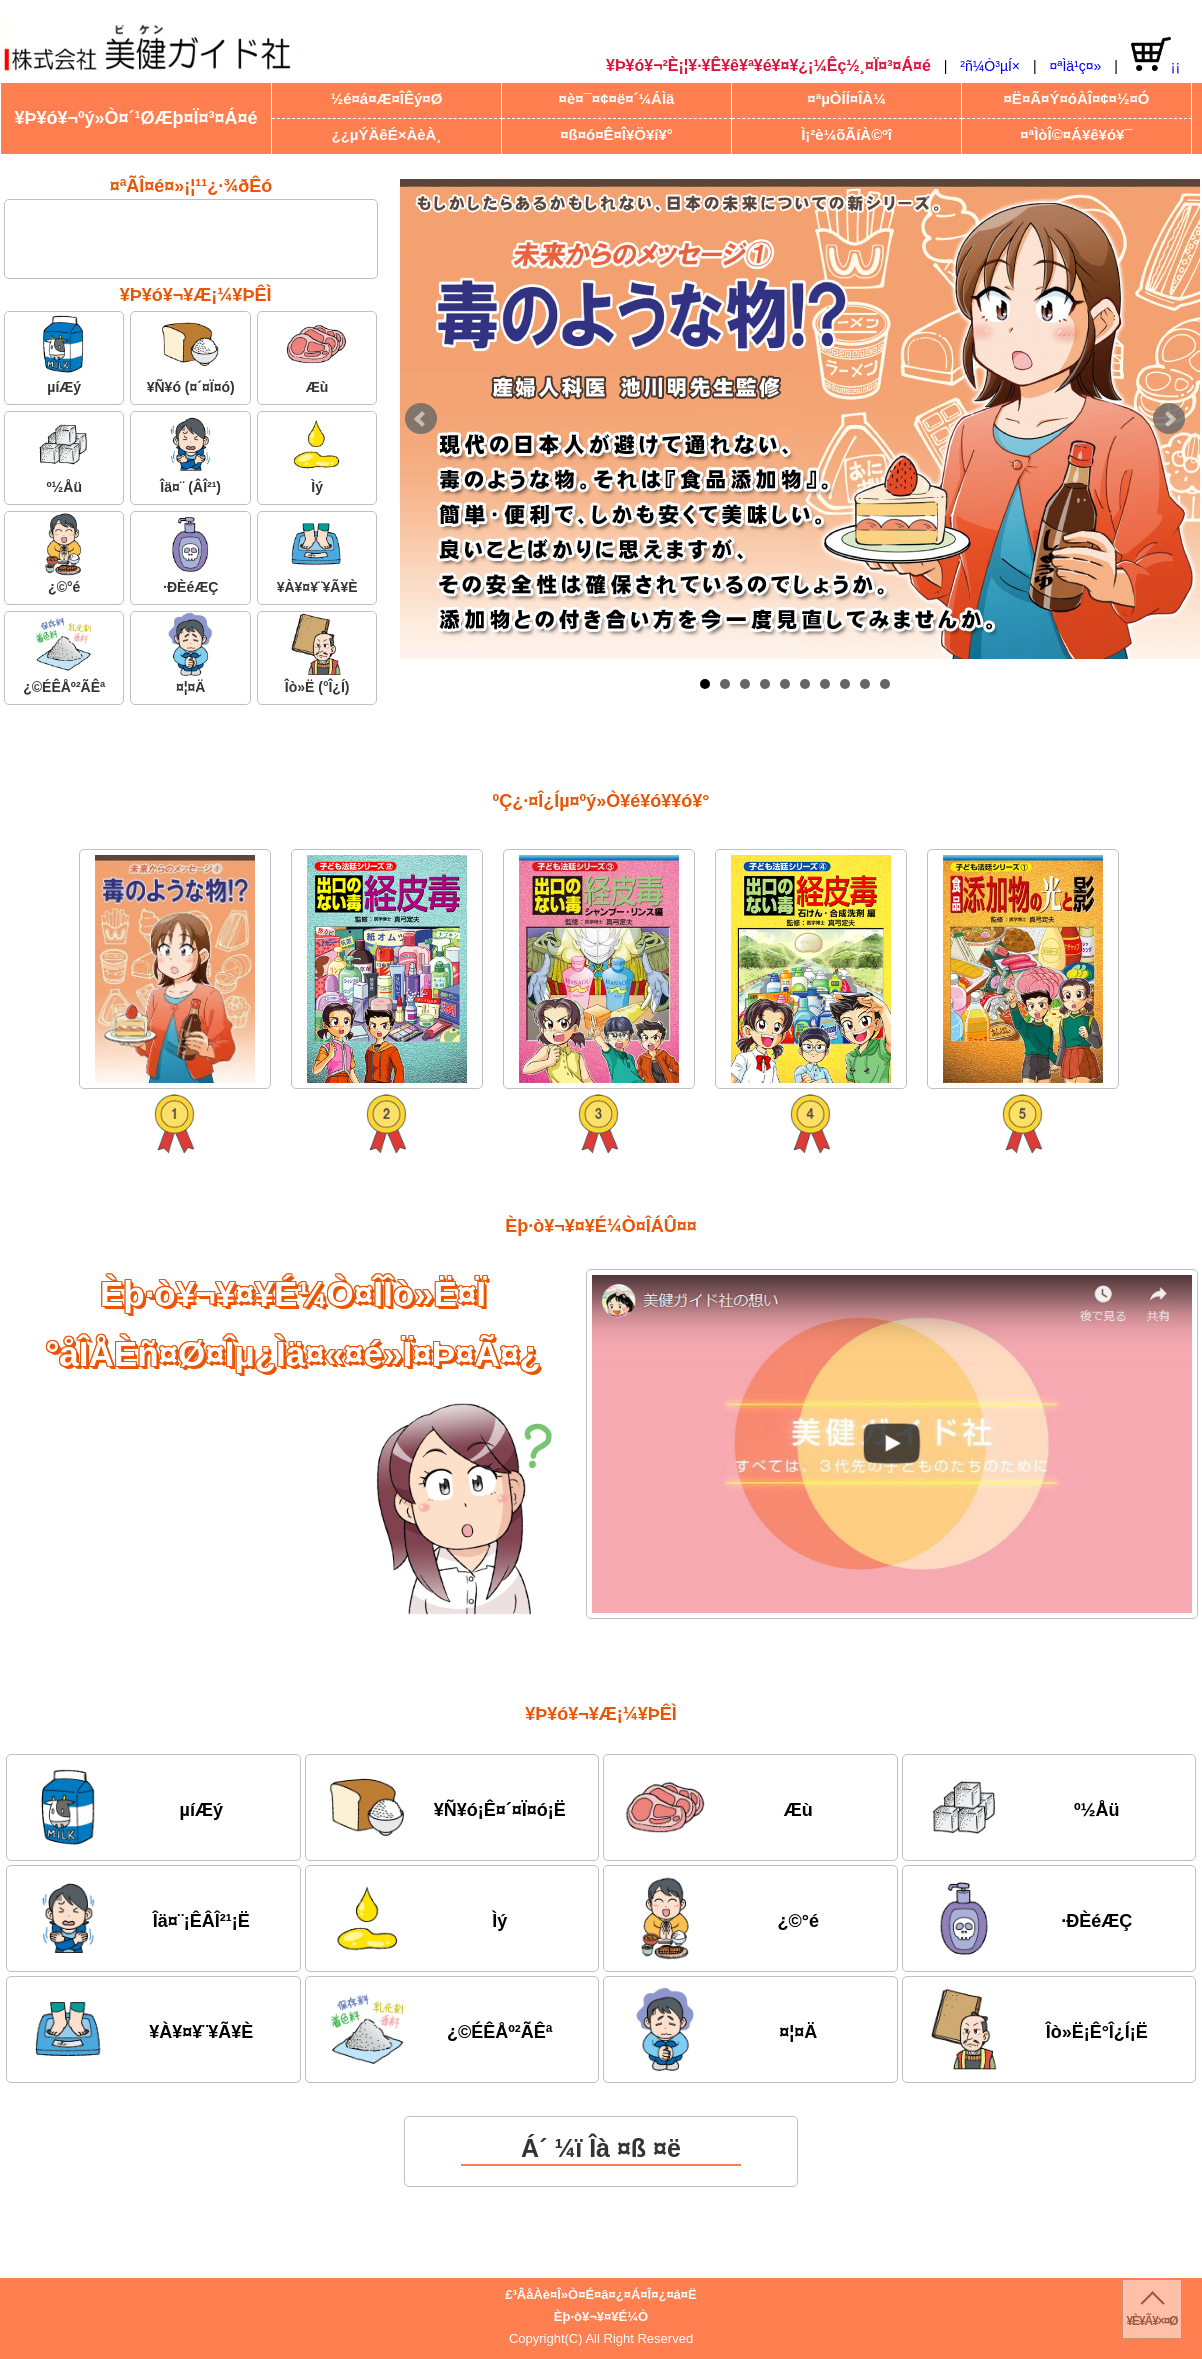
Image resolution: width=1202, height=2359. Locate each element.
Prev (421, 419)
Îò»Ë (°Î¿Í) (317, 653)
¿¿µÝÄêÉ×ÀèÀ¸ (387, 134)
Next (1169, 419)
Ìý (317, 453)
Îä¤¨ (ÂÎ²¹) (191, 453)
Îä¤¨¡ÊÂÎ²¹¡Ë (138, 1918)
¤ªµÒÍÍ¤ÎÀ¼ (846, 98)
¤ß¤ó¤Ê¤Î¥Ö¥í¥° (616, 134)
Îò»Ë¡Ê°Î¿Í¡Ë (1035, 2029)
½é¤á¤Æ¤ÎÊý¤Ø (387, 98)
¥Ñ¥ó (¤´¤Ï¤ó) (191, 353)
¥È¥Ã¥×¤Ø (1151, 2321)
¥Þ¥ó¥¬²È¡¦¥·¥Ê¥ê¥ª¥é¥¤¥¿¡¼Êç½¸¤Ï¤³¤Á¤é (768, 65)
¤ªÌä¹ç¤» (1075, 66)
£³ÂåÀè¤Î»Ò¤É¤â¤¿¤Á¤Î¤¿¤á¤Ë (601, 2294)
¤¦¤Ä (191, 653)
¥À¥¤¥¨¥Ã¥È (317, 553)
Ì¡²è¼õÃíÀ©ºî (846, 134)
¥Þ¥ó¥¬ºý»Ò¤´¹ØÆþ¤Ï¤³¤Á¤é (135, 118)
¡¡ (1155, 55)
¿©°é (64, 553)
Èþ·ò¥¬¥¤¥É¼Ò (601, 2316)
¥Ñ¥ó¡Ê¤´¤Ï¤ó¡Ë (446, 1807)
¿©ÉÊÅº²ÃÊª (64, 653)
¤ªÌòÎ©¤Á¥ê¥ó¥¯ (1076, 134)
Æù (317, 353)
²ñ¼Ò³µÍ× (990, 66)
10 (885, 684)
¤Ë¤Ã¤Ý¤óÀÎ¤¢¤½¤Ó (1077, 98)
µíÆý (64, 353)
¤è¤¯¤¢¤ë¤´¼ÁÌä (617, 98)
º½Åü (64, 453)
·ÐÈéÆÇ (191, 553)
